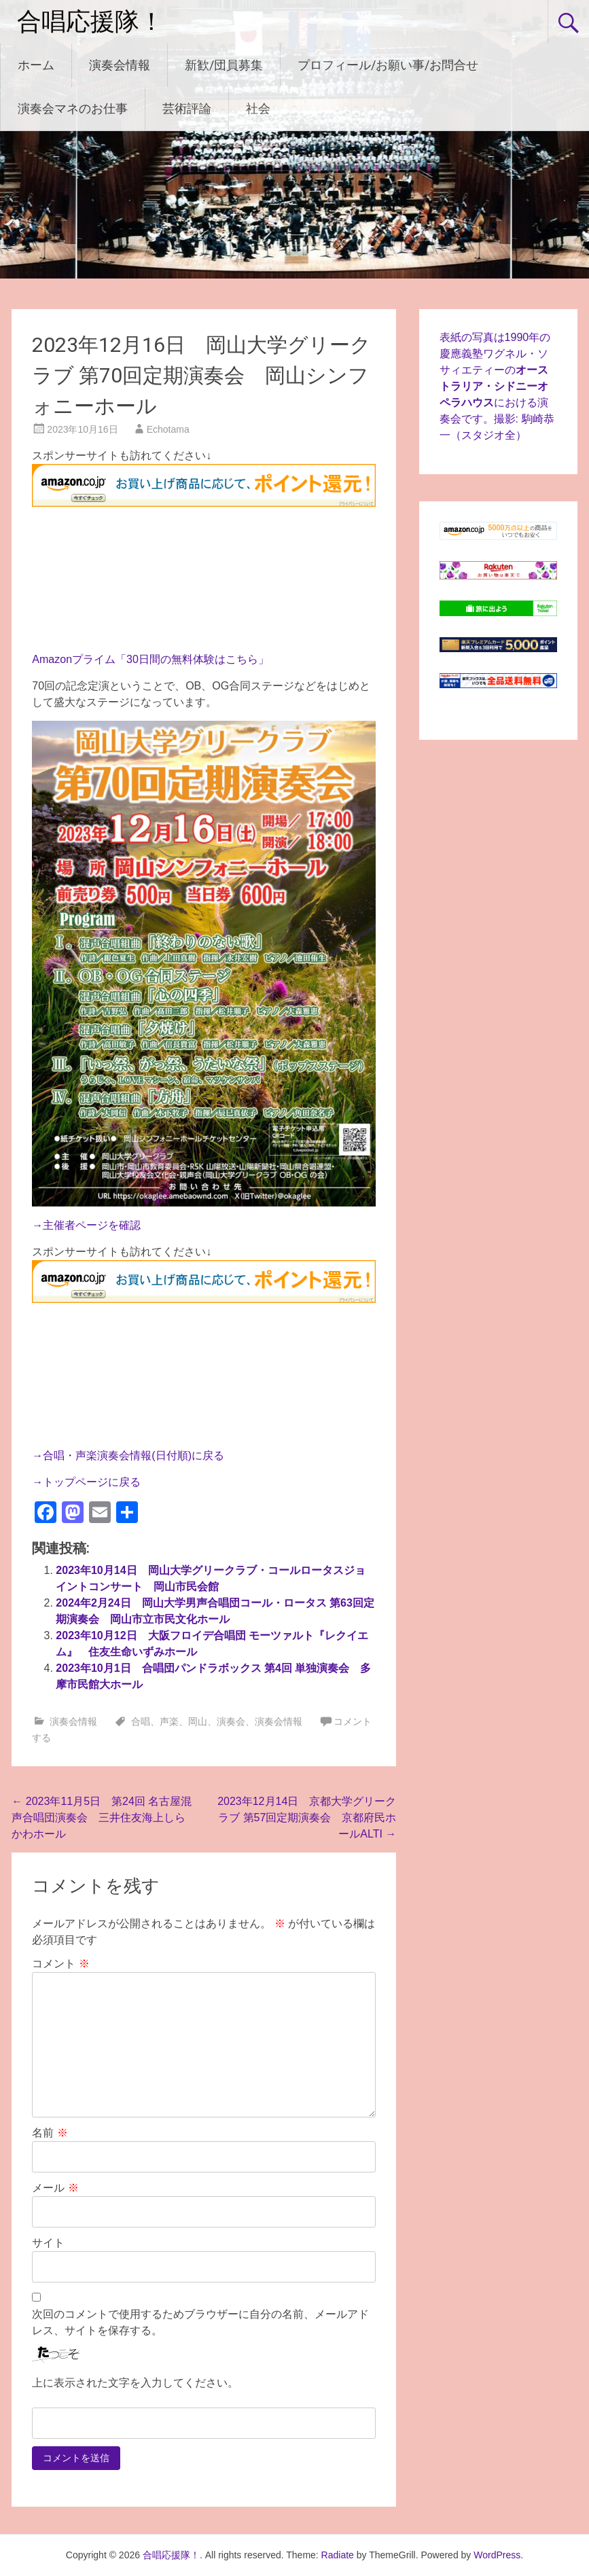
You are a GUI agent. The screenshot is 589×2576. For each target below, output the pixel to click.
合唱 (140, 1721)
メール (55, 2188)
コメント (60, 1963)
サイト (48, 2243)
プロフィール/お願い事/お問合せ (388, 65)
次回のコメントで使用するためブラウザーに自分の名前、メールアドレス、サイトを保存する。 (200, 2322)
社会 (258, 108)
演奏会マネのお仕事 (73, 108)
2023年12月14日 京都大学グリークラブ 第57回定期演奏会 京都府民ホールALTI (306, 1817)
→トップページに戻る (86, 1482)
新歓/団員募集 (224, 65)
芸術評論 (186, 108)
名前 (49, 2133)
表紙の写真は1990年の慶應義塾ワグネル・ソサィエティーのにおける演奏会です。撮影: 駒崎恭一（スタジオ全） (497, 386)
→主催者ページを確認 (86, 1225)
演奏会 (231, 1721)
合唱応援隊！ (90, 21)
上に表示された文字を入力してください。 (135, 2383)
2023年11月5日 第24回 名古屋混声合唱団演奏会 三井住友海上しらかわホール (102, 1817)
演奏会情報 (119, 65)
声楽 (169, 1721)
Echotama (168, 429)
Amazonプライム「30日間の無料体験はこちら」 (150, 659)
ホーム (36, 65)
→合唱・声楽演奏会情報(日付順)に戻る (128, 1455)
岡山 (197, 1721)
